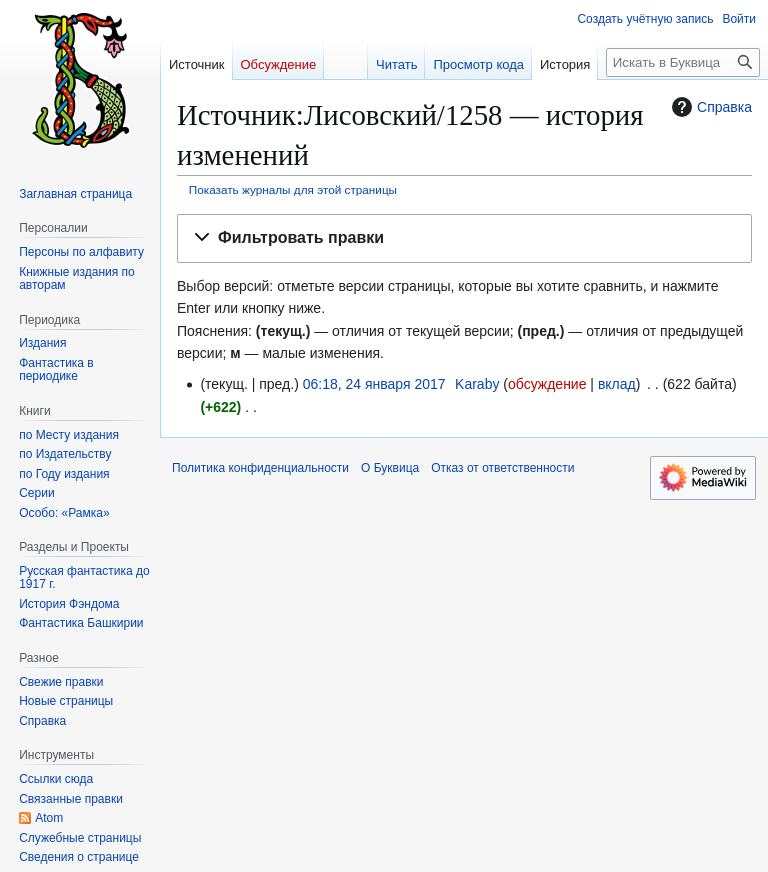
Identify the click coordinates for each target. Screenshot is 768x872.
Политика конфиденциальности (260, 468)
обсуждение (547, 384)
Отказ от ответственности (502, 468)
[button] (464, 238)
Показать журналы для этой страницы (293, 189)
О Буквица (390, 468)
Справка (709, 107)
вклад (617, 384)
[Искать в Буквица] (683, 62)
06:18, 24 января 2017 (374, 384)
